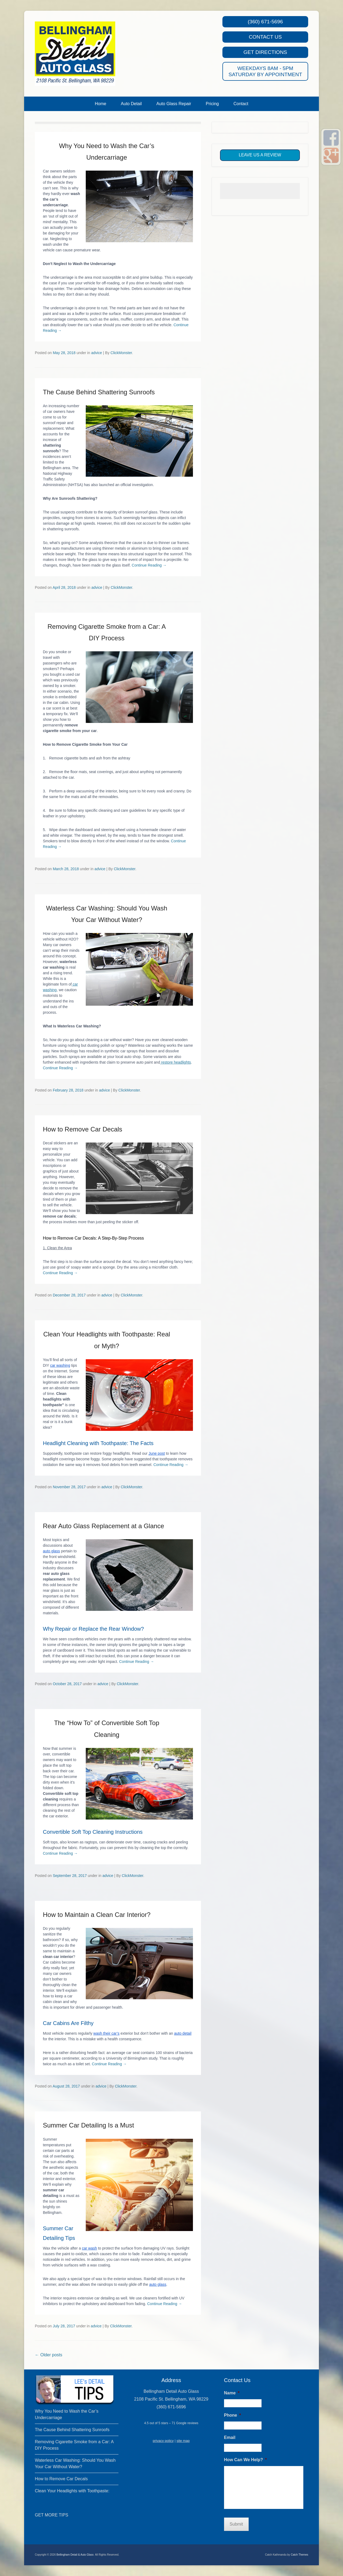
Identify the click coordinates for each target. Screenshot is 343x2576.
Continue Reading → (149, 565)
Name (232, 2393)
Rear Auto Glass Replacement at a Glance (103, 1526)
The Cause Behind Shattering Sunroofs (99, 392)
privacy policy (163, 2441)
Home (100, 103)
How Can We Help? (245, 2459)
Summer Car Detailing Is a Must (88, 2125)
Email (230, 2437)
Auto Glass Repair (173, 103)
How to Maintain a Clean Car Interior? (97, 1914)
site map (183, 2441)
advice (96, 353)
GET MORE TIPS (51, 2515)
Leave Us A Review (260, 155)
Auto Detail (131, 103)
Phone (232, 2415)
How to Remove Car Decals (82, 1129)
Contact (240, 103)
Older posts (48, 2355)
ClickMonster (121, 353)
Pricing (212, 103)
